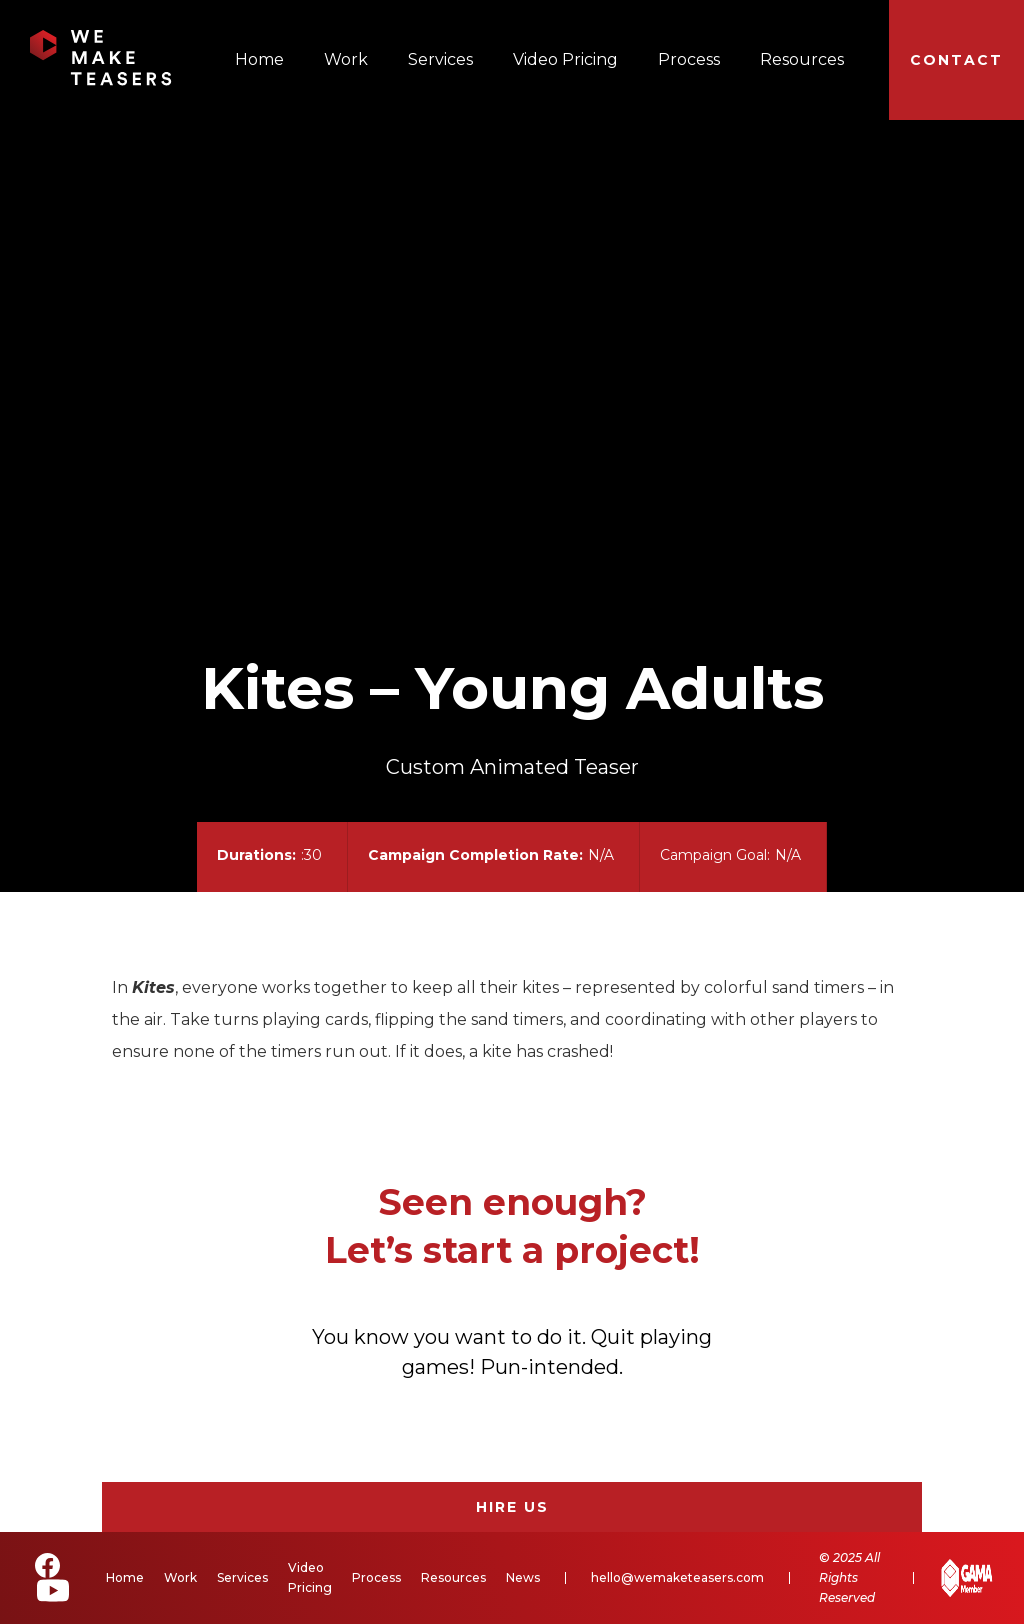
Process (689, 59)
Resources (802, 59)
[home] (101, 58)
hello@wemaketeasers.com (677, 1577)
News (523, 1577)
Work (346, 59)
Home (259, 59)
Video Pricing (565, 59)
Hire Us (512, 1507)
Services (440, 59)
